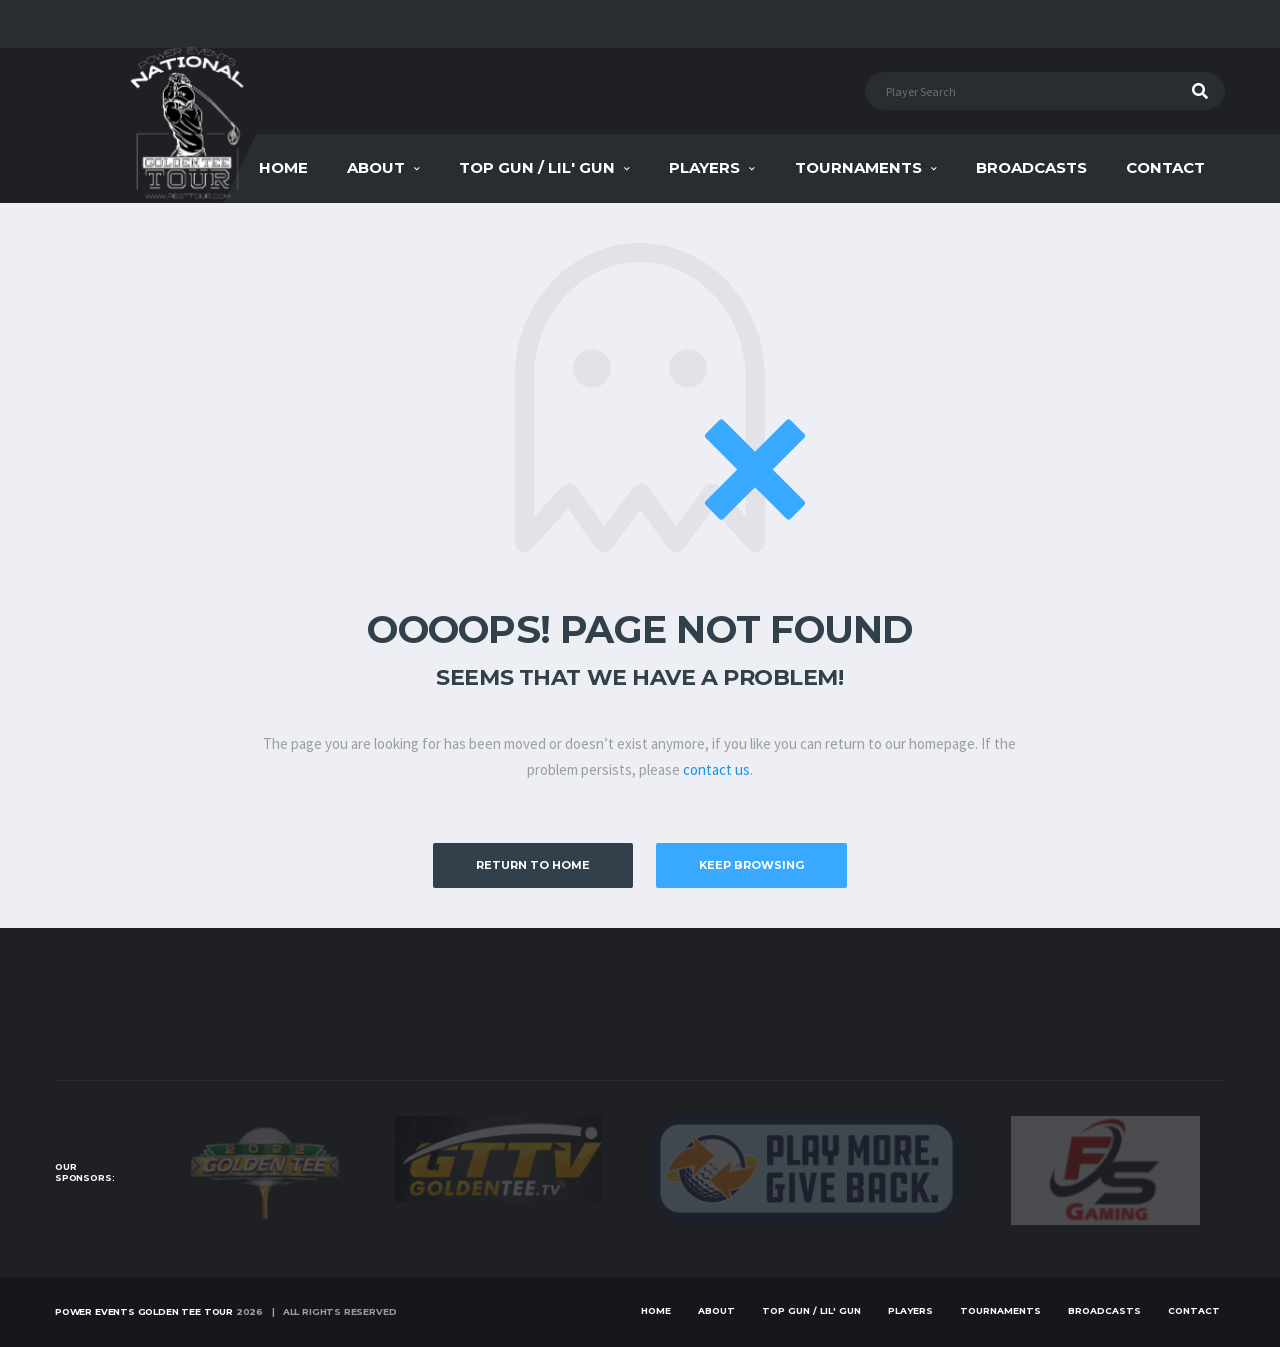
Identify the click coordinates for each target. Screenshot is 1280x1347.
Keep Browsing (751, 865)
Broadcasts (1031, 167)
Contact (1165, 167)
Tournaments (858, 167)
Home (283, 167)
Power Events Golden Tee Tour (144, 1311)
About (376, 167)
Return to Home (533, 865)
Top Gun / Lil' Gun (537, 167)
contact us (716, 769)
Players (704, 167)
